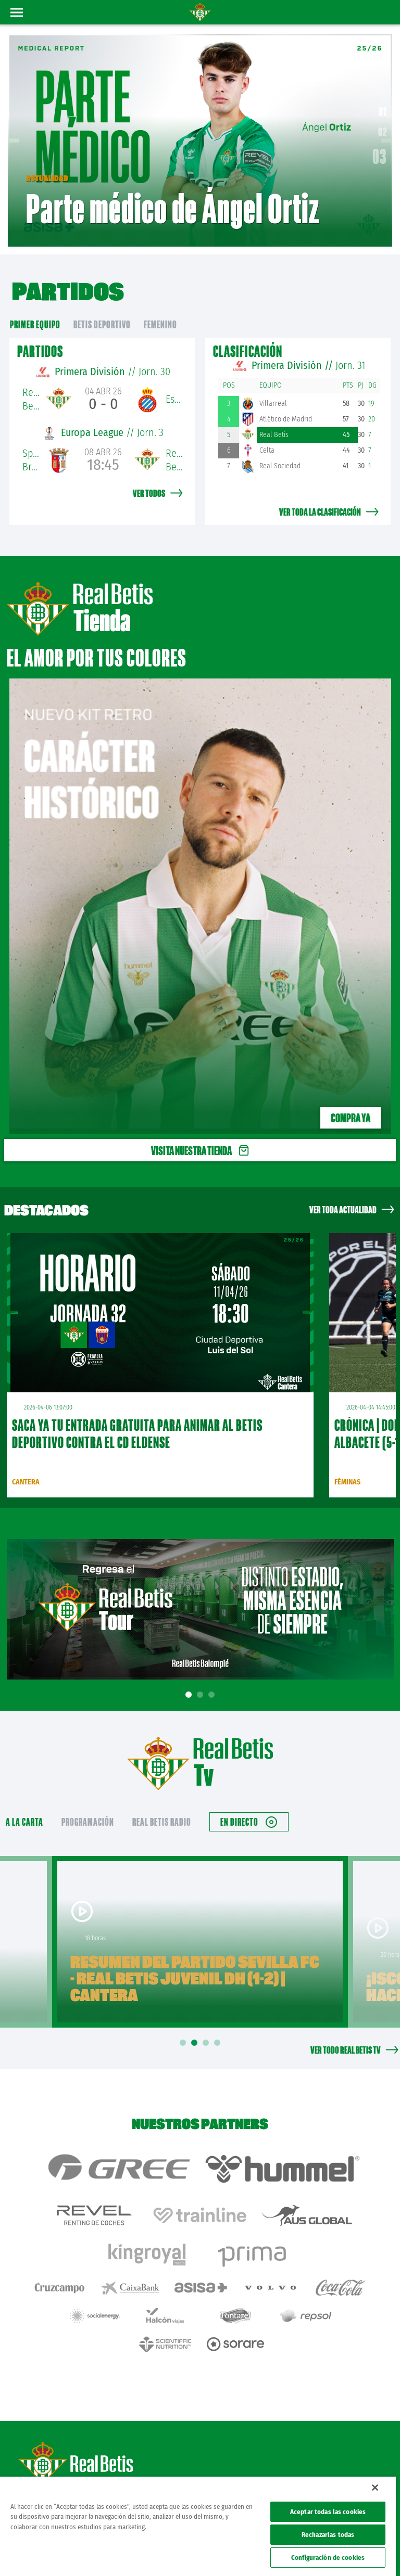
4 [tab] (218, 2043)
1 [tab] (190, 1695)
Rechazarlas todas (328, 2535)
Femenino (160, 324)
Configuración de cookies (328, 2557)
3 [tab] (213, 1695)
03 (379, 156)
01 (383, 112)
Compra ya (350, 1118)
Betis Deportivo (102, 324)
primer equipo (35, 324)
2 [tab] (201, 1695)
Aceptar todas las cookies (328, 2512)
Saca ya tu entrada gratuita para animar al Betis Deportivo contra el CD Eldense (137, 1433)
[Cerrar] (375, 2487)
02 (382, 132)
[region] (198, 2526)
